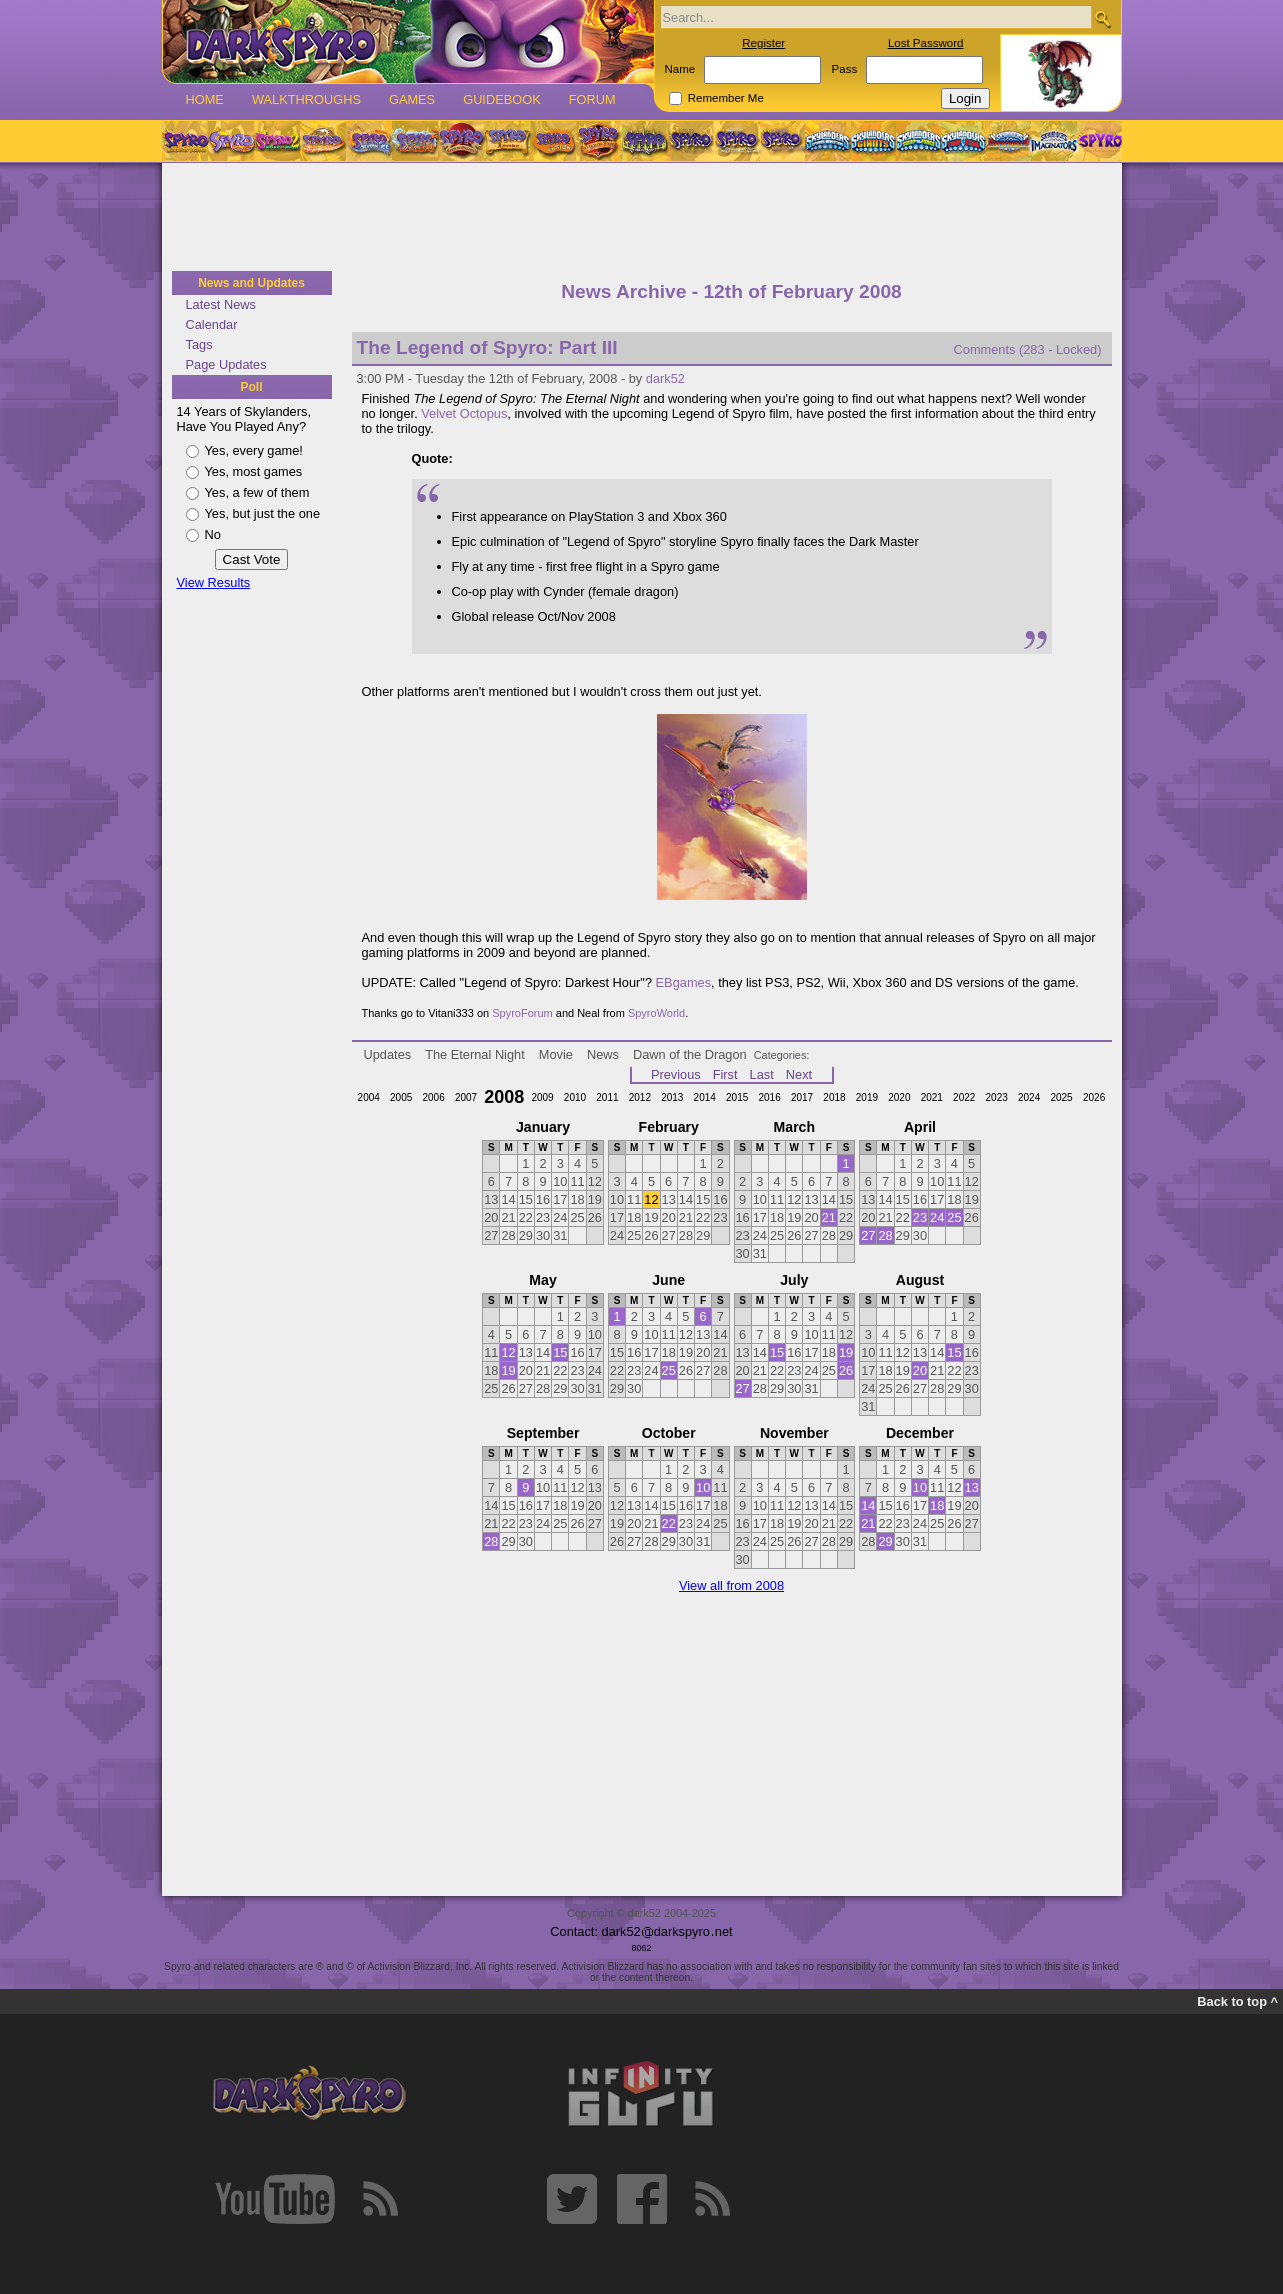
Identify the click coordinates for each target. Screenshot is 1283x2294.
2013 (672, 1097)
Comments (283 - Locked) (1028, 349)
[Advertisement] (642, 218)
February (669, 1127)
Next (799, 1074)
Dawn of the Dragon (690, 1054)
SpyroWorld (656, 1013)
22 (669, 1523)
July (794, 1280)
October (669, 1433)
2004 (369, 1097)
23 (920, 1217)
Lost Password (926, 43)
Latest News (221, 304)
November (794, 1433)
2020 (899, 1097)
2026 (1094, 1097)
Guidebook (502, 99)
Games (412, 99)
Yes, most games (254, 471)
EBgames (683, 982)
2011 (607, 1097)
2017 (802, 1097)
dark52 (665, 378)
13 (972, 1487)
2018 (834, 1097)
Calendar (212, 324)
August (920, 1280)
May (542, 1280)
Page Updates (226, 364)
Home (205, 99)
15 (560, 1352)
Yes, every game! (254, 450)
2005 (401, 1097)
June (668, 1280)
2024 (1029, 1097)
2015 (737, 1097)
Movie (556, 1054)
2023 (997, 1097)
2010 (575, 1097)
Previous (676, 1074)
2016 (769, 1097)
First (725, 1074)
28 (885, 1235)
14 (868, 1505)
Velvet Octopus (464, 413)
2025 (1061, 1097)
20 (920, 1370)
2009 (542, 1097)
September (543, 1433)
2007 (466, 1097)
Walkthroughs (306, 99)
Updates (388, 1054)
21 (829, 1217)
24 (937, 1217)
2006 (433, 1097)
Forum (592, 99)
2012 (640, 1097)
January (543, 1127)
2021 (932, 1097)
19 (508, 1370)
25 (954, 1217)
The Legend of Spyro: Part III (487, 347)
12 (651, 1199)
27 (868, 1235)
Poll (251, 387)
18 (937, 1505)
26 (846, 1370)
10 (703, 1487)
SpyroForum (522, 1013)
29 (885, 1541)
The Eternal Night (475, 1054)
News (603, 1054)
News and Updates (251, 283)
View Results (214, 582)
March (794, 1127)
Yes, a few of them (257, 492)
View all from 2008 (731, 1585)
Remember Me (726, 98)
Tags (199, 344)
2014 (705, 1097)
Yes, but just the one (263, 513)
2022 (964, 1097)
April (920, 1127)
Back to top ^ (1237, 2001)
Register (763, 43)
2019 (867, 1097)
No (213, 534)
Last (762, 1074)
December (920, 1433)
